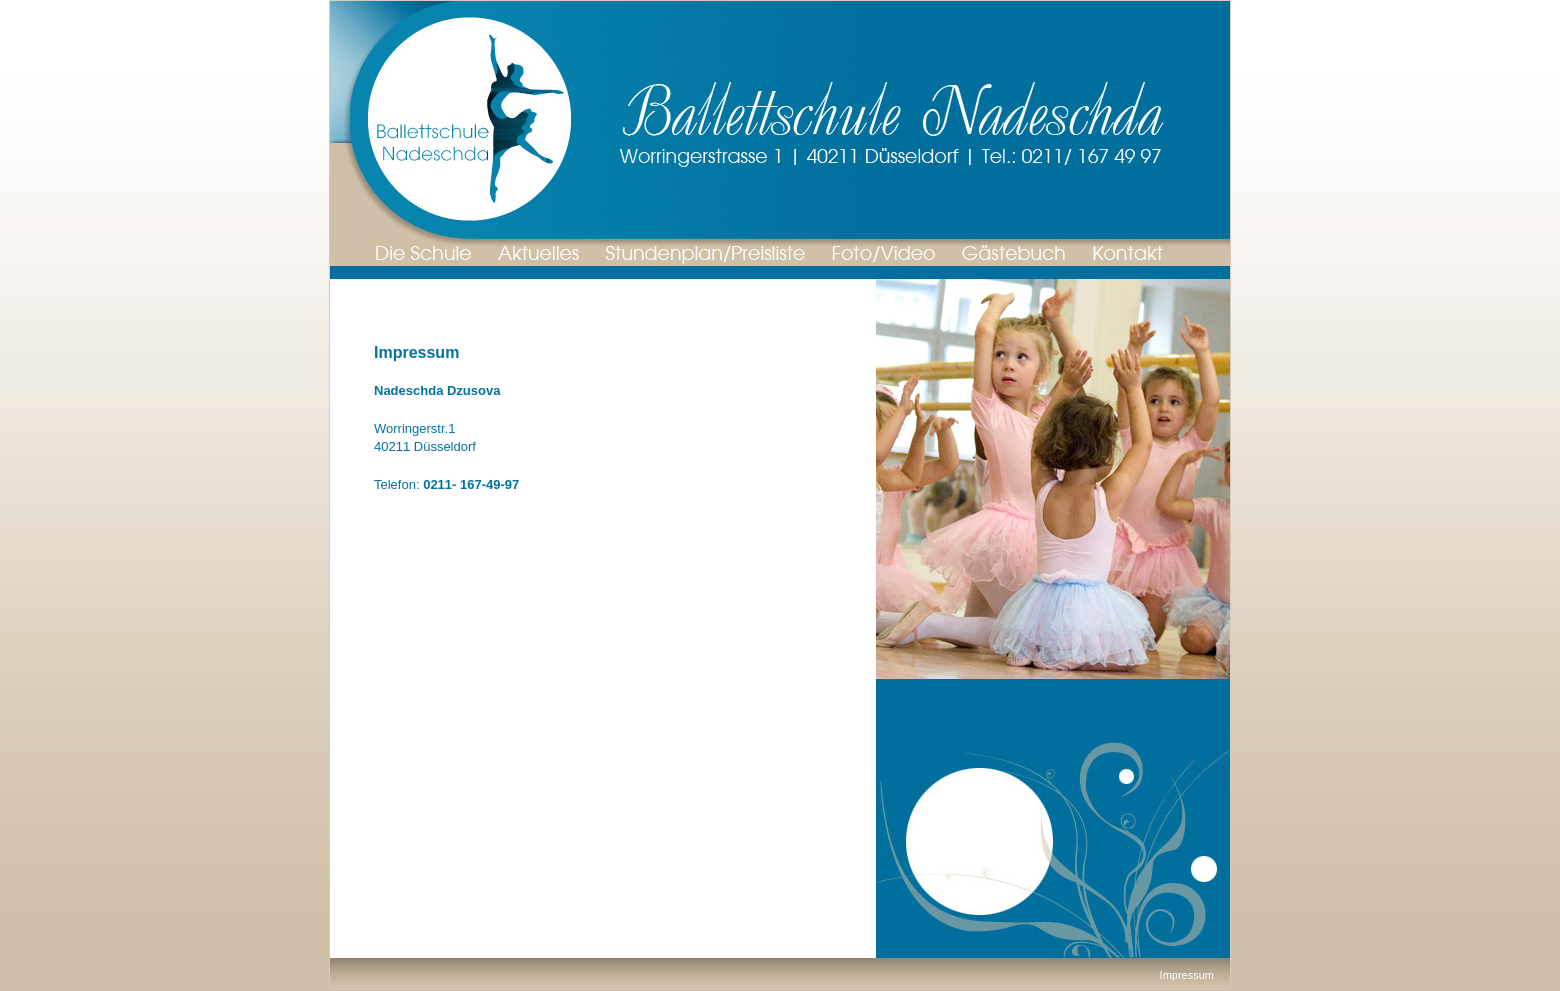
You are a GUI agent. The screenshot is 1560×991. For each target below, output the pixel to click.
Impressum (1187, 975)
